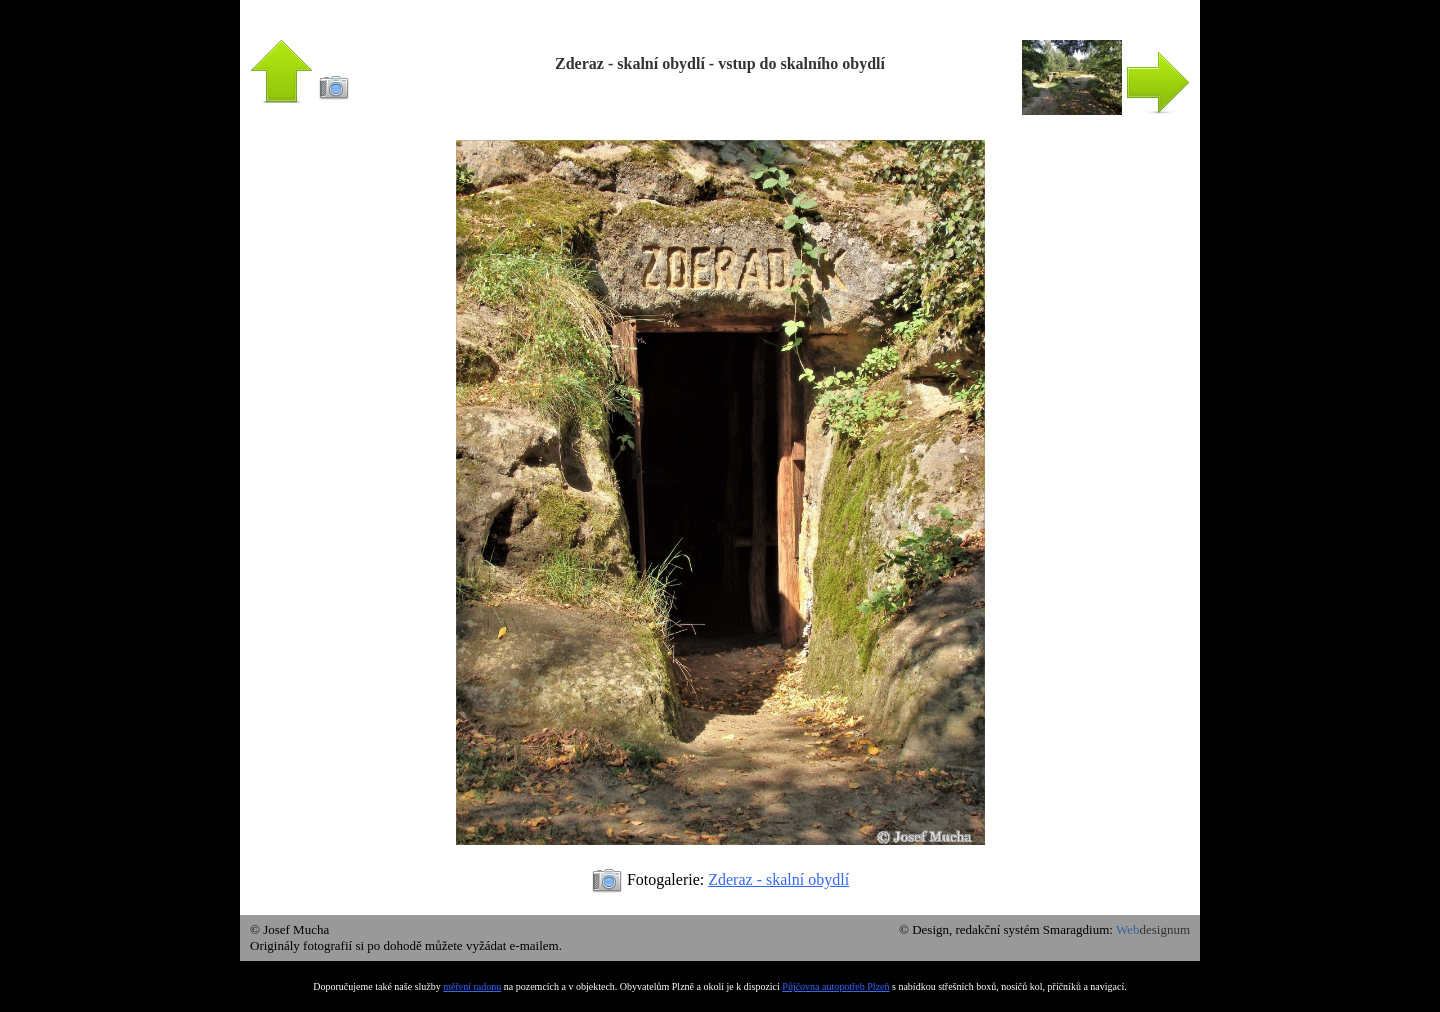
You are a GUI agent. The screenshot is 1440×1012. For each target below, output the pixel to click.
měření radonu (472, 986)
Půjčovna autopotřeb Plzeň (835, 986)
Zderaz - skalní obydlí (778, 879)
